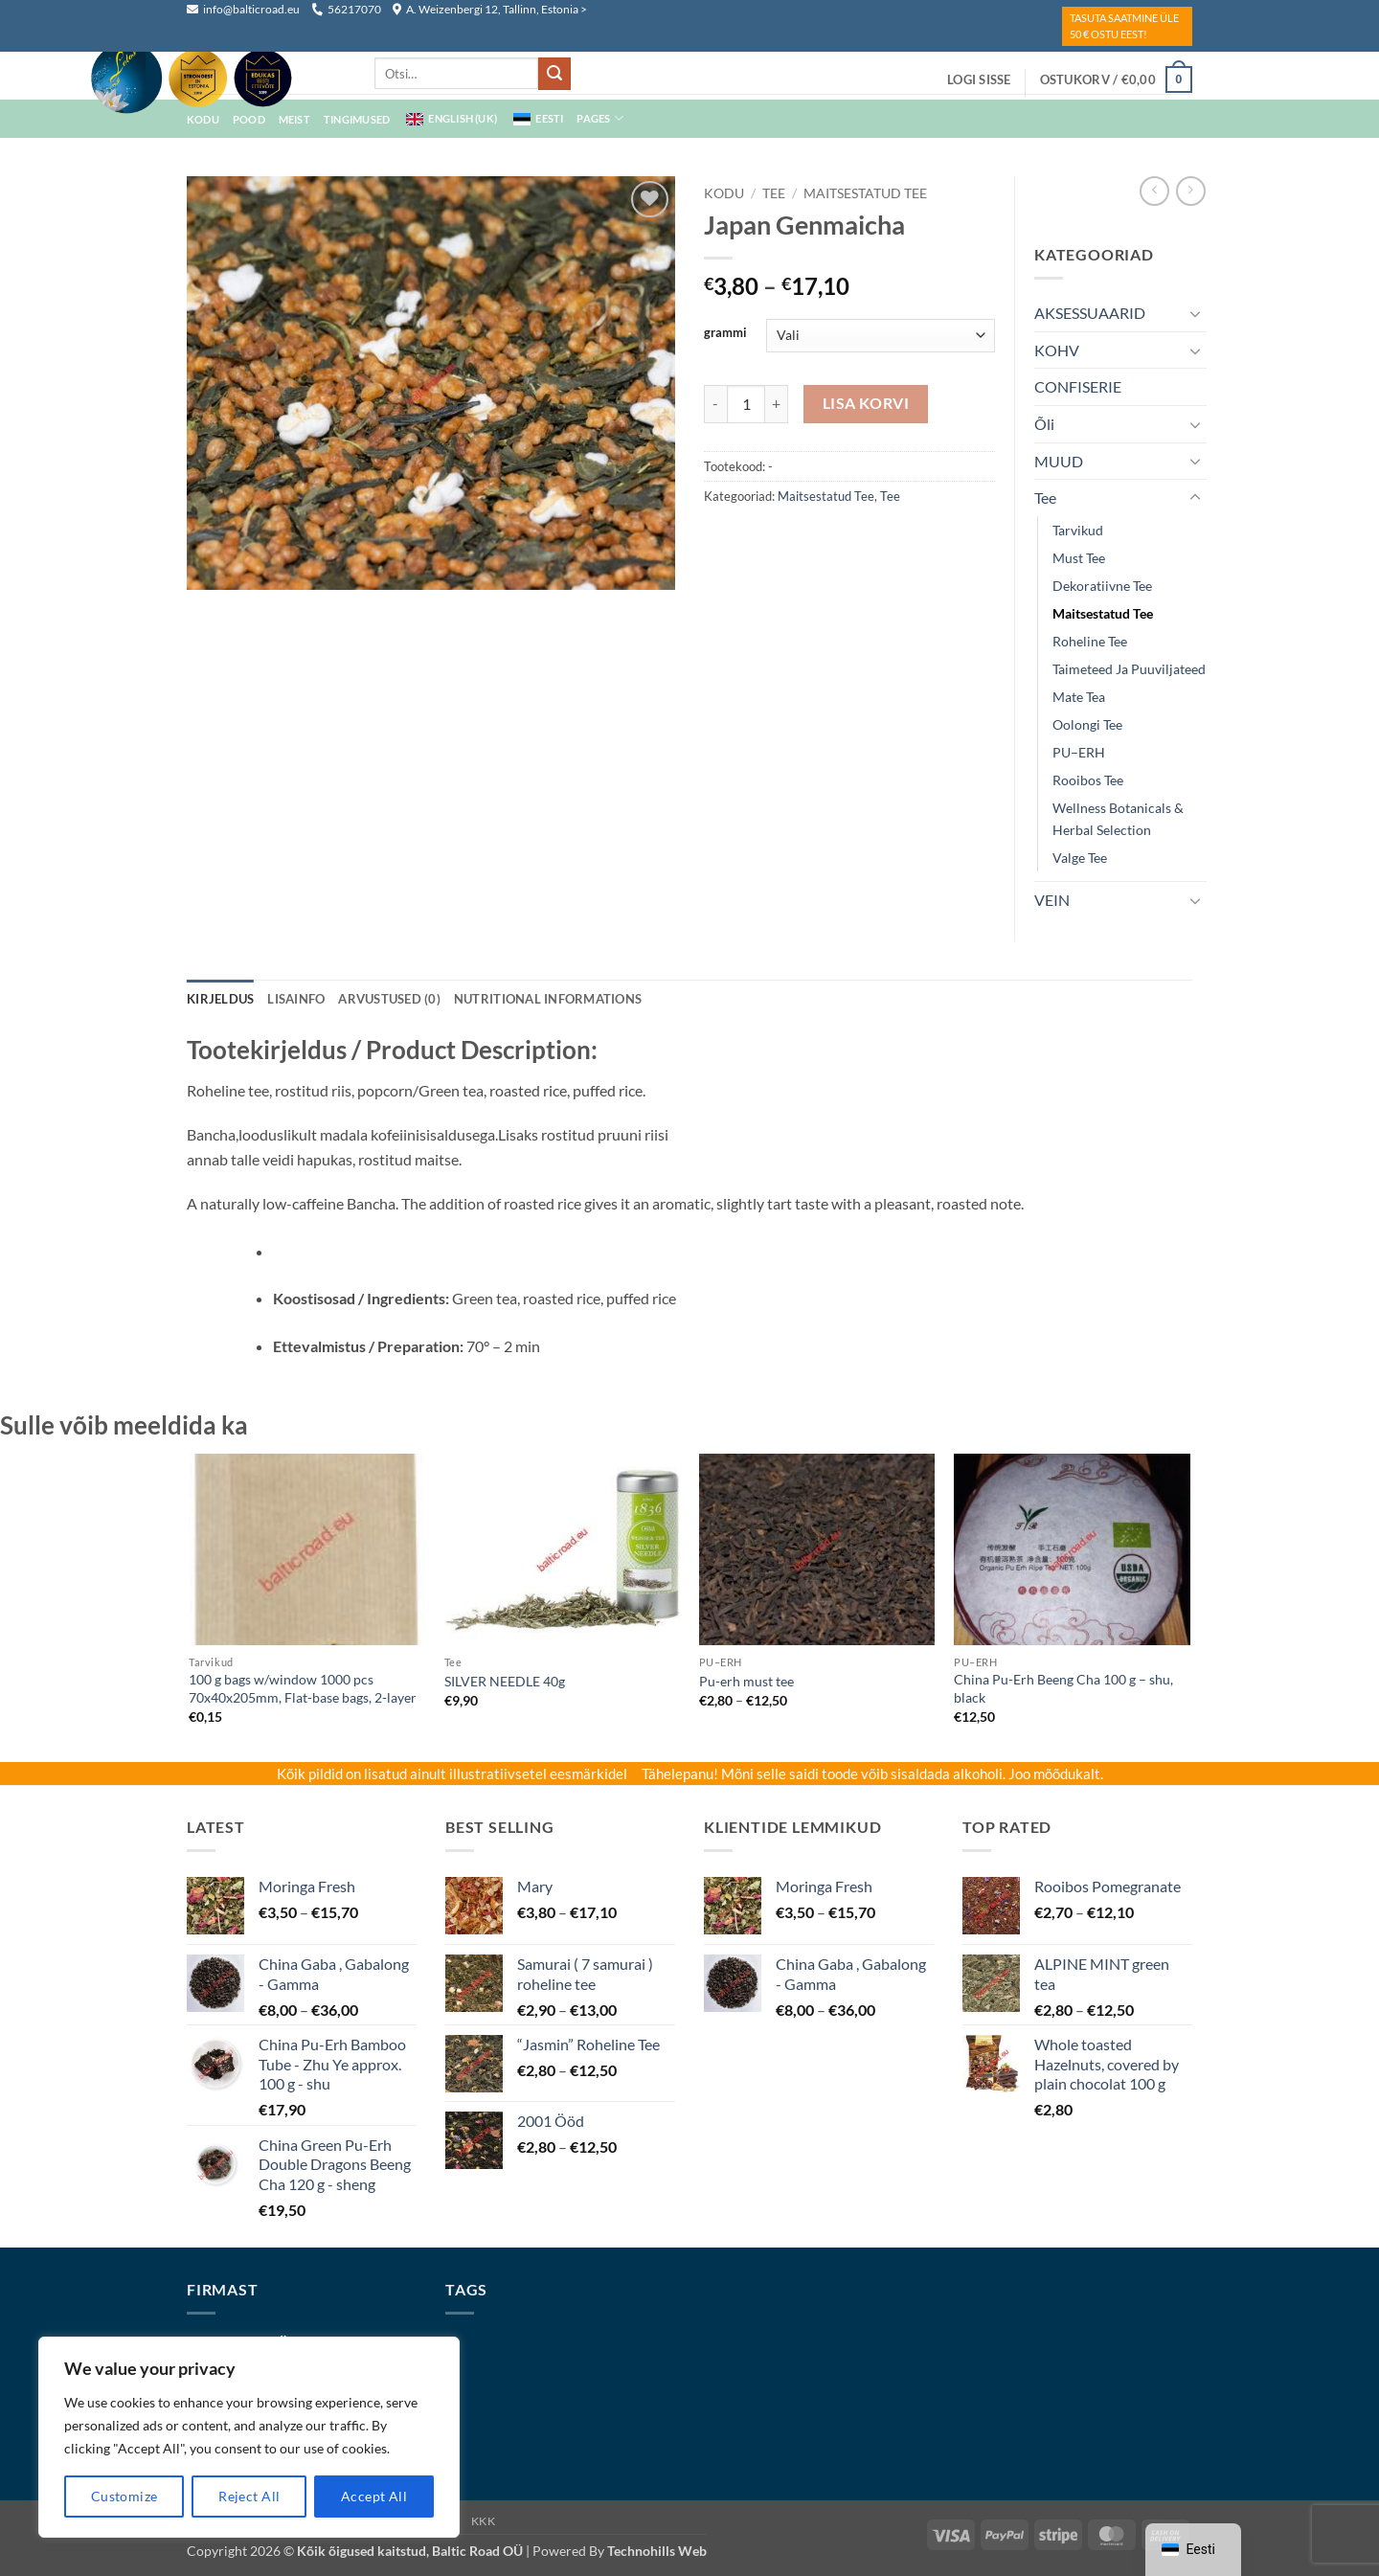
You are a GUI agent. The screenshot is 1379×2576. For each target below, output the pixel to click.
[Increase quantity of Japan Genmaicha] (776, 404)
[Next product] (1154, 191)
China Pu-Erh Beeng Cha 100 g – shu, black (1063, 1688)
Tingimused (357, 119)
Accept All (374, 2496)
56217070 (346, 9)
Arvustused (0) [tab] (389, 998)
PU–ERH (1078, 752)
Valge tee (1079, 857)
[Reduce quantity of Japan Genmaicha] (715, 404)
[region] (249, 2437)
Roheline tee (1089, 641)
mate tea (1078, 697)
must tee (1078, 558)
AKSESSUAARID (1089, 313)
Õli (1044, 424)
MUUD (1058, 461)
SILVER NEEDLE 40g (504, 1681)
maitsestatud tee (865, 193)
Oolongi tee (1087, 724)
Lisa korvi (866, 403)
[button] (979, 79)
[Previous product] (1191, 191)
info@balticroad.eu (244, 9)
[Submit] (554, 73)
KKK (483, 2521)
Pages (599, 118)
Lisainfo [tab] (296, 998)
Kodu (724, 193)
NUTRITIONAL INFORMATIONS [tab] (548, 998)
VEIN (1052, 900)
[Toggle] (1195, 313)
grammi (725, 333)
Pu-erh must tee (746, 1681)
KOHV (1056, 350)
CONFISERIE (1077, 386)
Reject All (249, 2496)
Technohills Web (657, 2550)
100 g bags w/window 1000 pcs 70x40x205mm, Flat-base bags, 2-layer (303, 1688)
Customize (124, 2496)
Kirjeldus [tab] (220, 998)
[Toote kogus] (746, 404)
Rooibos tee (1087, 780)
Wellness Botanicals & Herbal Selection (1118, 819)
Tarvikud (1077, 530)
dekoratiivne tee (1102, 585)
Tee (773, 193)
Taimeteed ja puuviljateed (1129, 669)
